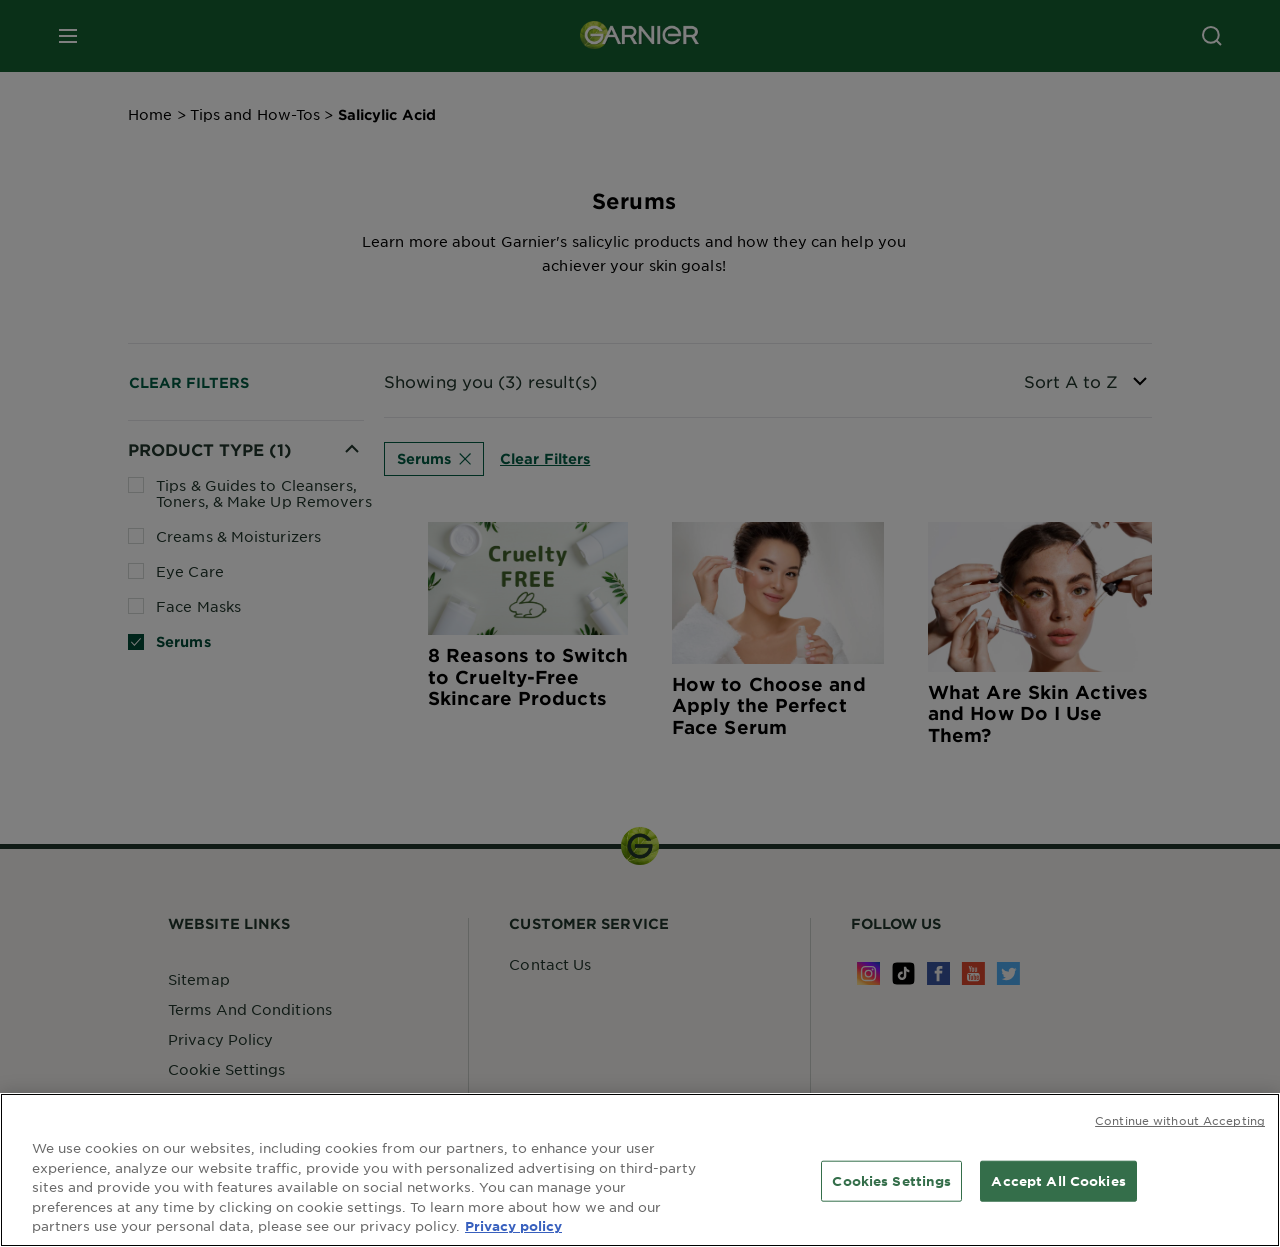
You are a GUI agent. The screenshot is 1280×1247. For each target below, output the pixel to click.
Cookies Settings (891, 1180)
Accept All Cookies (1058, 1180)
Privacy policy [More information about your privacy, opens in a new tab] (513, 1226)
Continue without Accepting (1180, 1120)
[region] (640, 1170)
